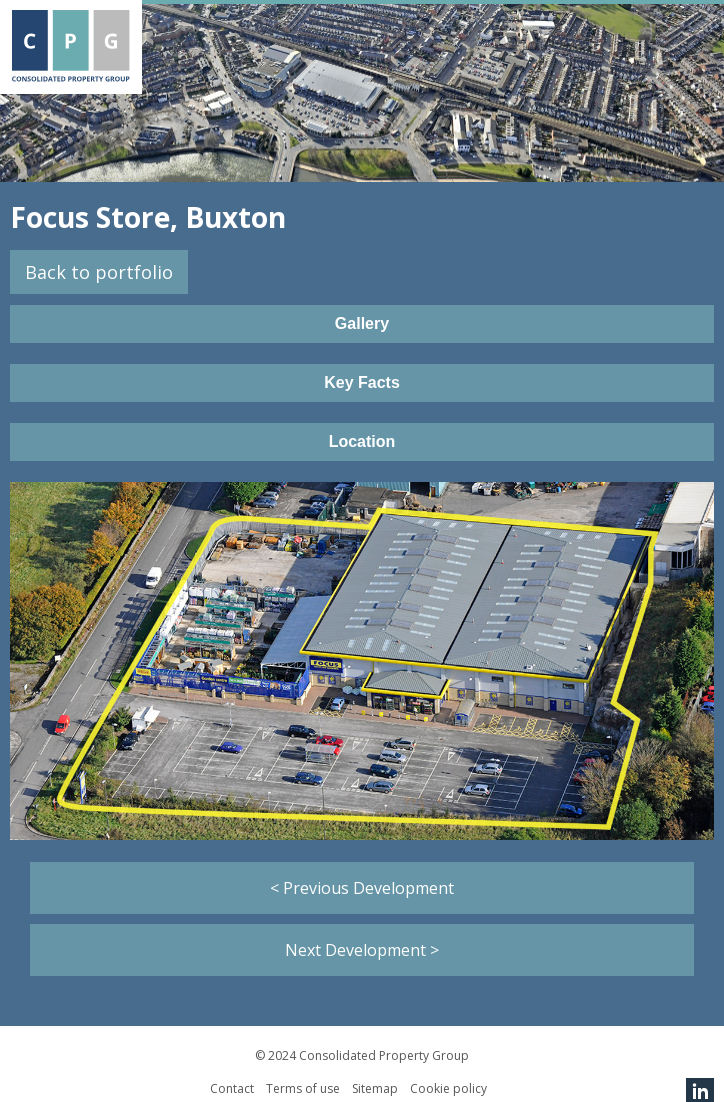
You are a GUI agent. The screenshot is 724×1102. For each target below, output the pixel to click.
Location (362, 441)
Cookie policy (448, 1088)
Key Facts (362, 382)
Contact (232, 1088)
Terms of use (303, 1088)
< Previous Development (362, 888)
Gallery (362, 323)
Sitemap (375, 1088)
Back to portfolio (99, 272)
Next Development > (362, 950)
